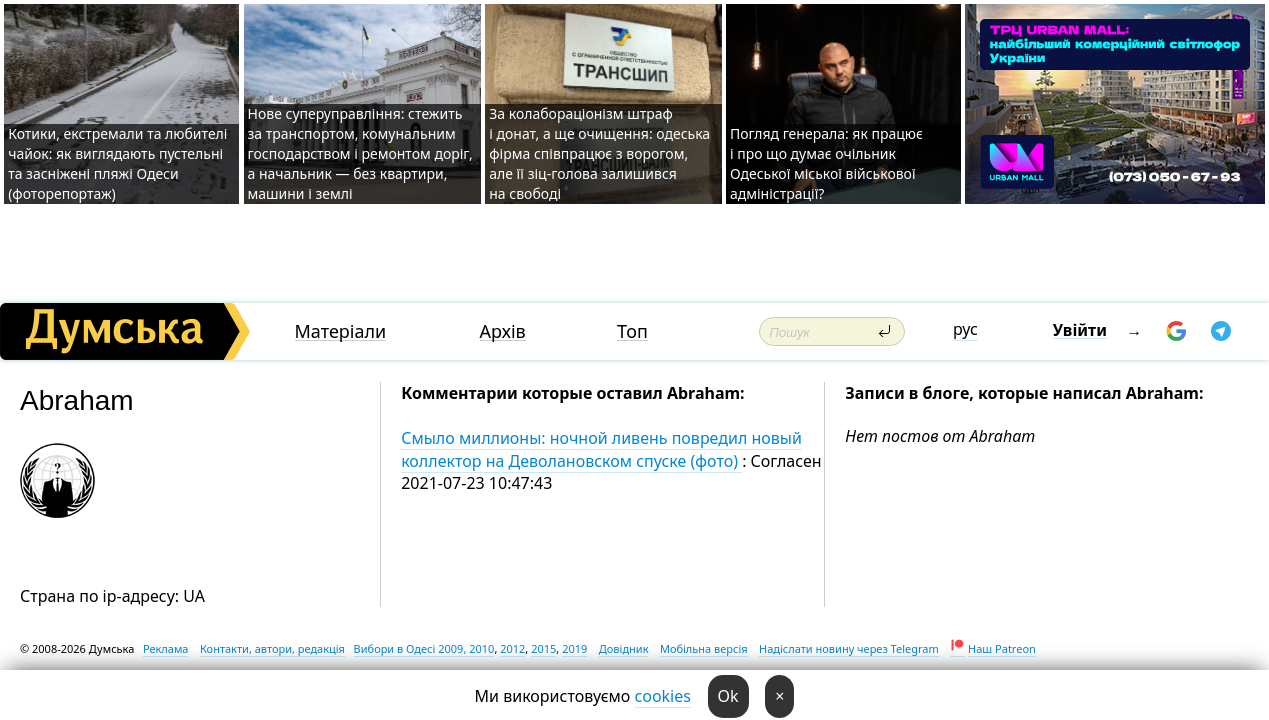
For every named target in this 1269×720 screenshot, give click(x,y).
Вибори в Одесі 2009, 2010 (424, 648)
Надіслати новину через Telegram (849, 648)
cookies (663, 696)
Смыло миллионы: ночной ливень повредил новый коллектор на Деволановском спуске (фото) (601, 449)
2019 (574, 648)
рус (965, 329)
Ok (728, 696)
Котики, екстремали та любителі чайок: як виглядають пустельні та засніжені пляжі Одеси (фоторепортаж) (117, 163)
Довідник (624, 648)
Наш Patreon (1002, 648)
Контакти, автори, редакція (272, 648)
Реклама (166, 648)
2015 (543, 648)
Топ (632, 331)
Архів (503, 331)
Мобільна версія (704, 648)
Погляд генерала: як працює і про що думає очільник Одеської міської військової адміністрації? (826, 163)
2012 (512, 648)
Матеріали (341, 331)
